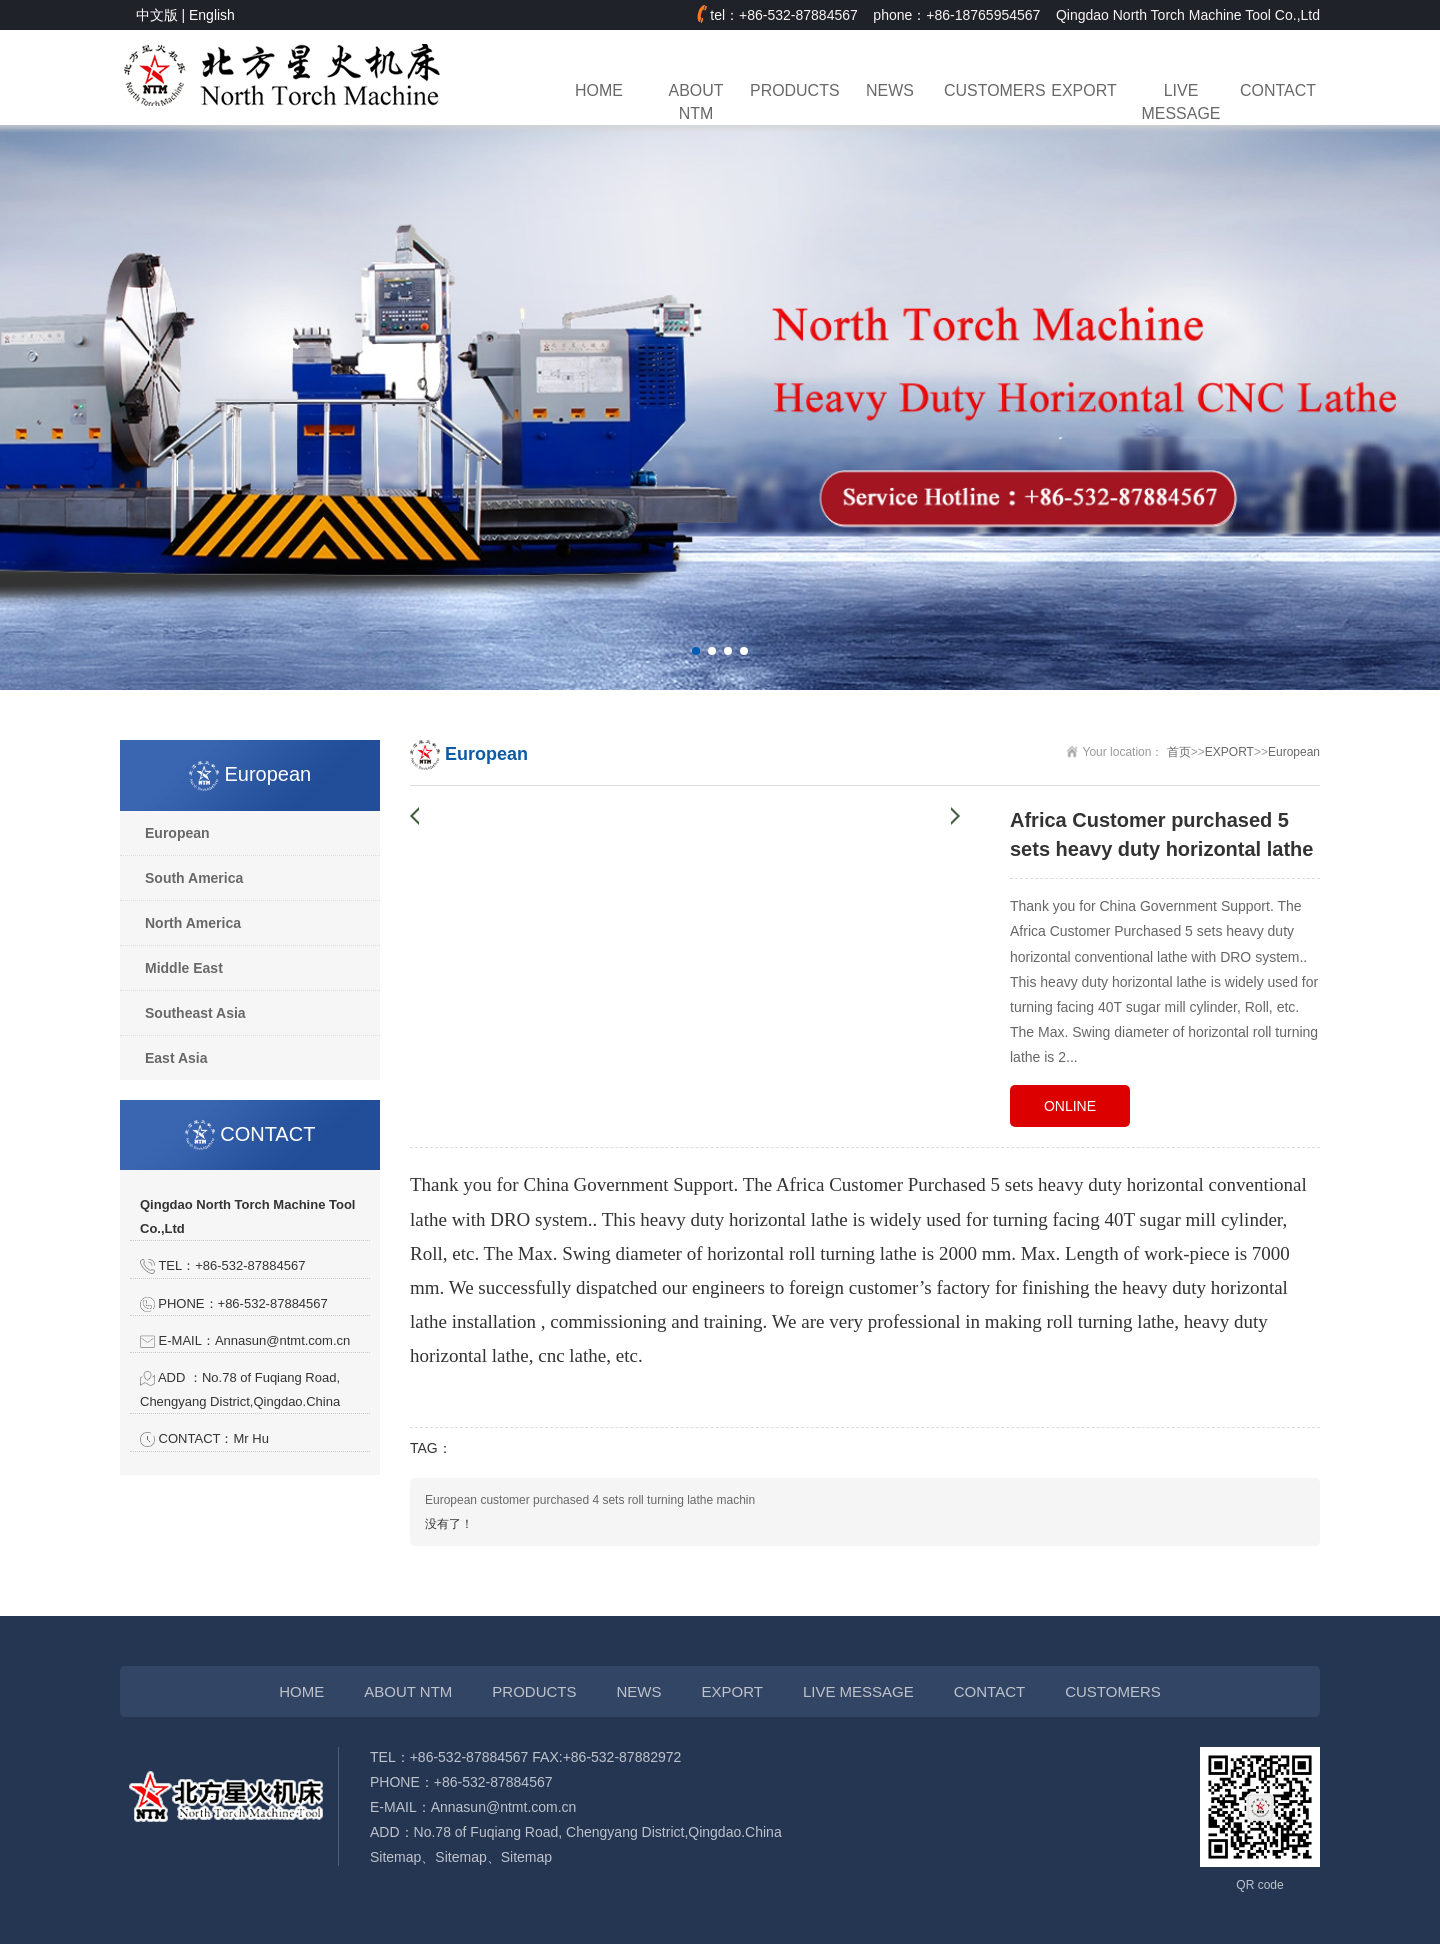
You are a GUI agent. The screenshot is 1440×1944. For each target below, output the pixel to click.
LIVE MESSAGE (1181, 102)
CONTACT (1278, 90)
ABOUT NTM (696, 102)
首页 (1179, 752)
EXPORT (1083, 90)
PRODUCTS (793, 90)
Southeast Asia (195, 1013)
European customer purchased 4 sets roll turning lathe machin (590, 1500)
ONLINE (1070, 1106)
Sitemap (395, 1857)
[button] (696, 651)
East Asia (176, 1058)
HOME (599, 90)
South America (194, 878)
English (212, 15)
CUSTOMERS (987, 90)
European (177, 833)
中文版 (157, 15)
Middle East (184, 968)
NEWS (890, 90)
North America (193, 923)
